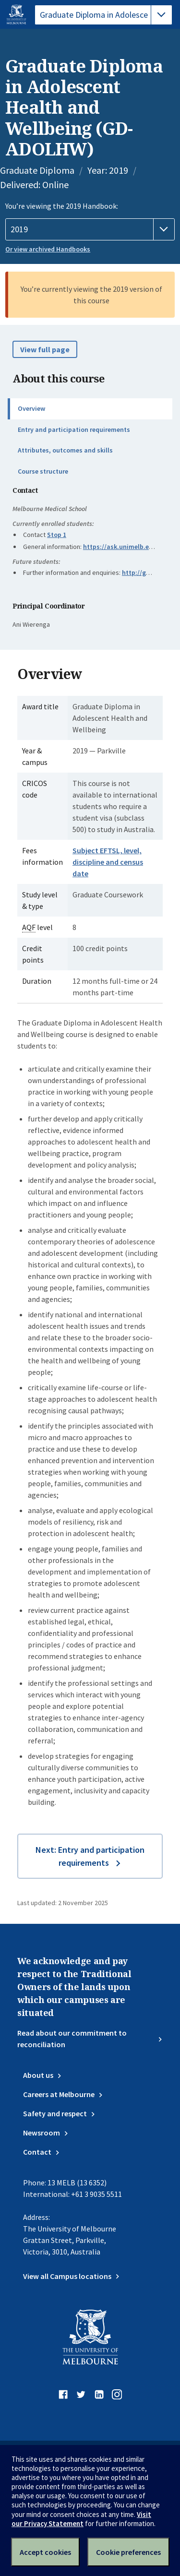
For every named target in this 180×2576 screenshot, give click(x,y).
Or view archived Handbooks (47, 249)
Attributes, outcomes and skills (65, 450)
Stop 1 (56, 534)
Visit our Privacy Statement (81, 2519)
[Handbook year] (90, 229)
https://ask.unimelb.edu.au (124, 546)
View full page (45, 349)
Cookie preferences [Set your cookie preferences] (128, 2552)
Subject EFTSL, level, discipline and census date (107, 862)
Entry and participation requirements (74, 429)
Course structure (43, 471)
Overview (31, 408)
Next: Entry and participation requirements (90, 1856)
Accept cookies (45, 2552)
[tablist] (103, 14)
